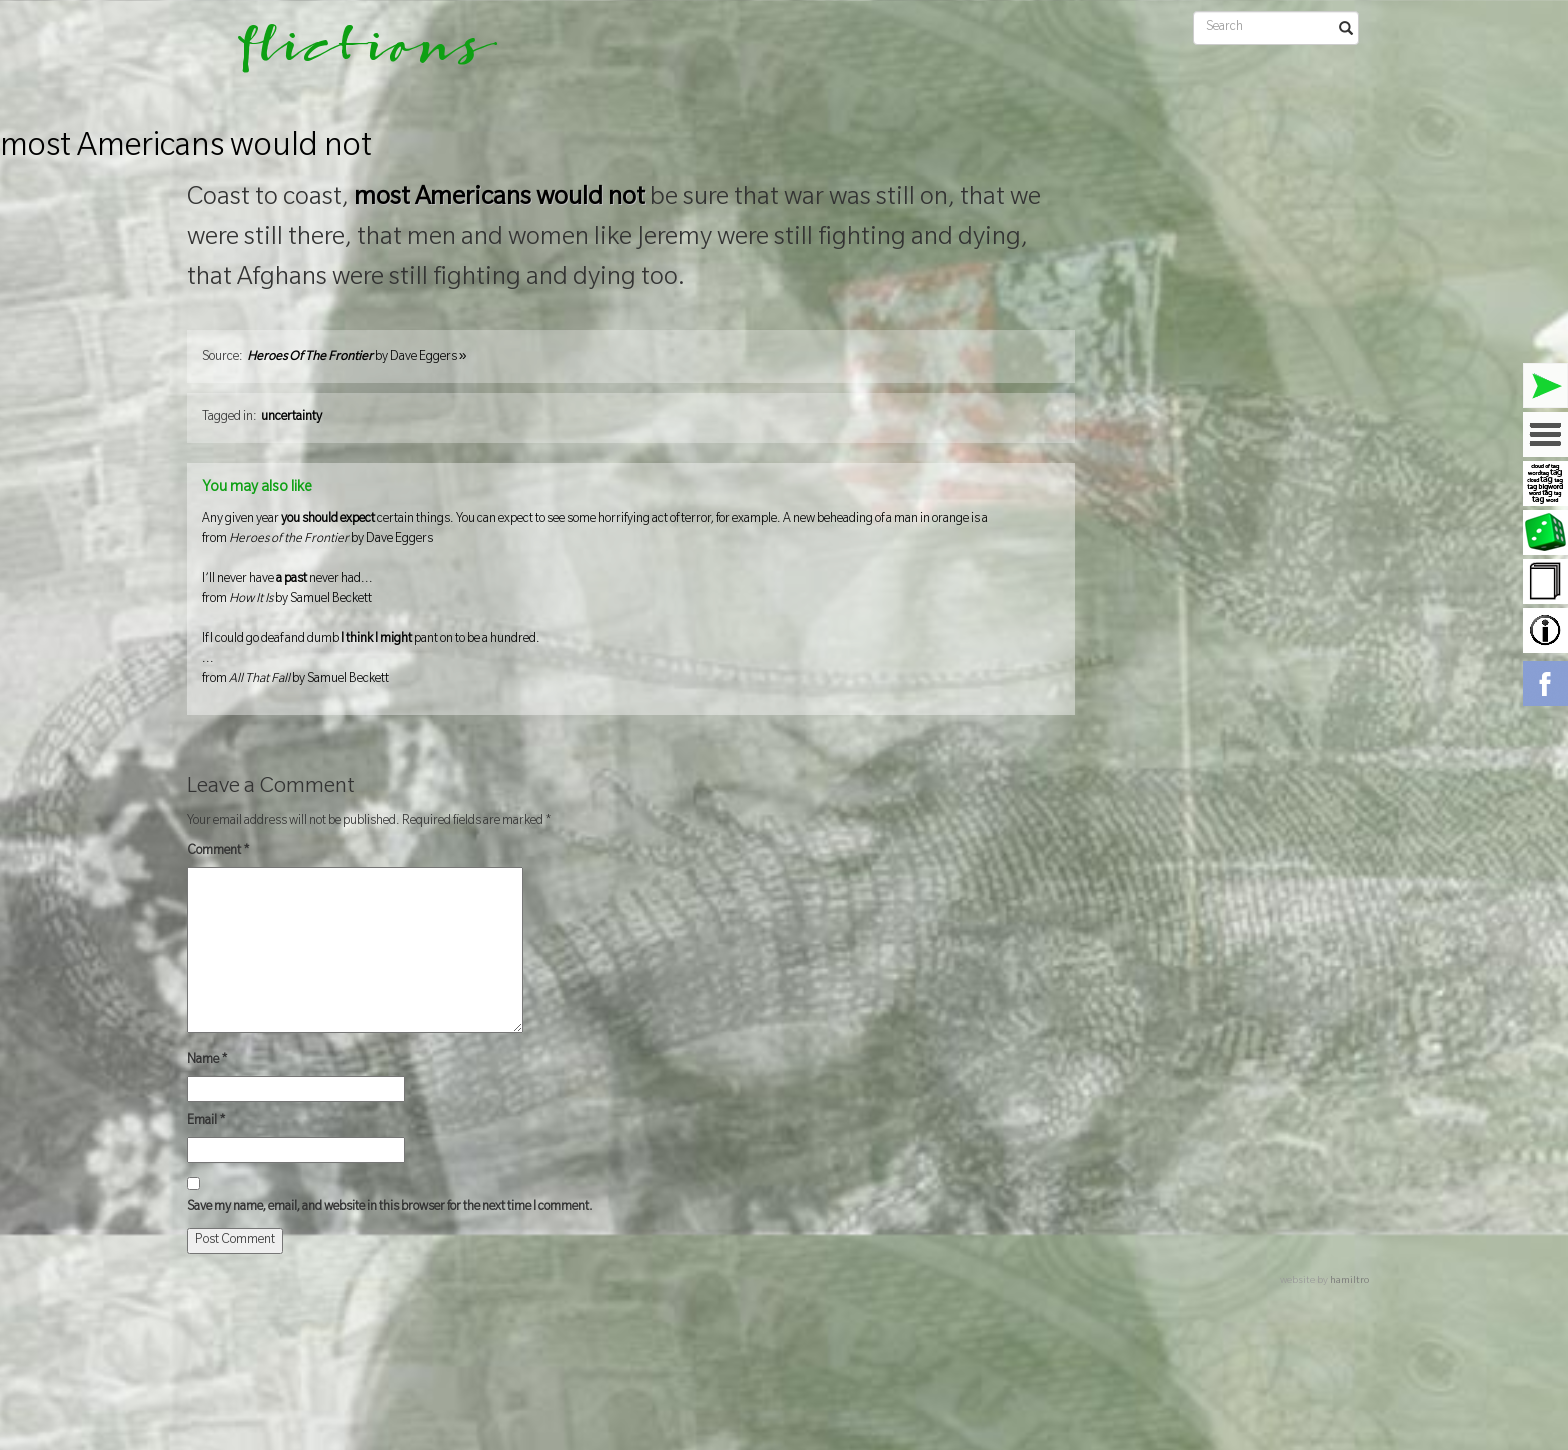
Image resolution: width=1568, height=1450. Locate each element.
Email (206, 1122)
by (357, 358)
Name (207, 1061)
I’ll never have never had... (631, 591)
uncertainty (291, 418)
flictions (353, 55)
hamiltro (1349, 1281)
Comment (218, 852)
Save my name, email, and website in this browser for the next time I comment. (390, 1208)
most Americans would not (186, 149)
